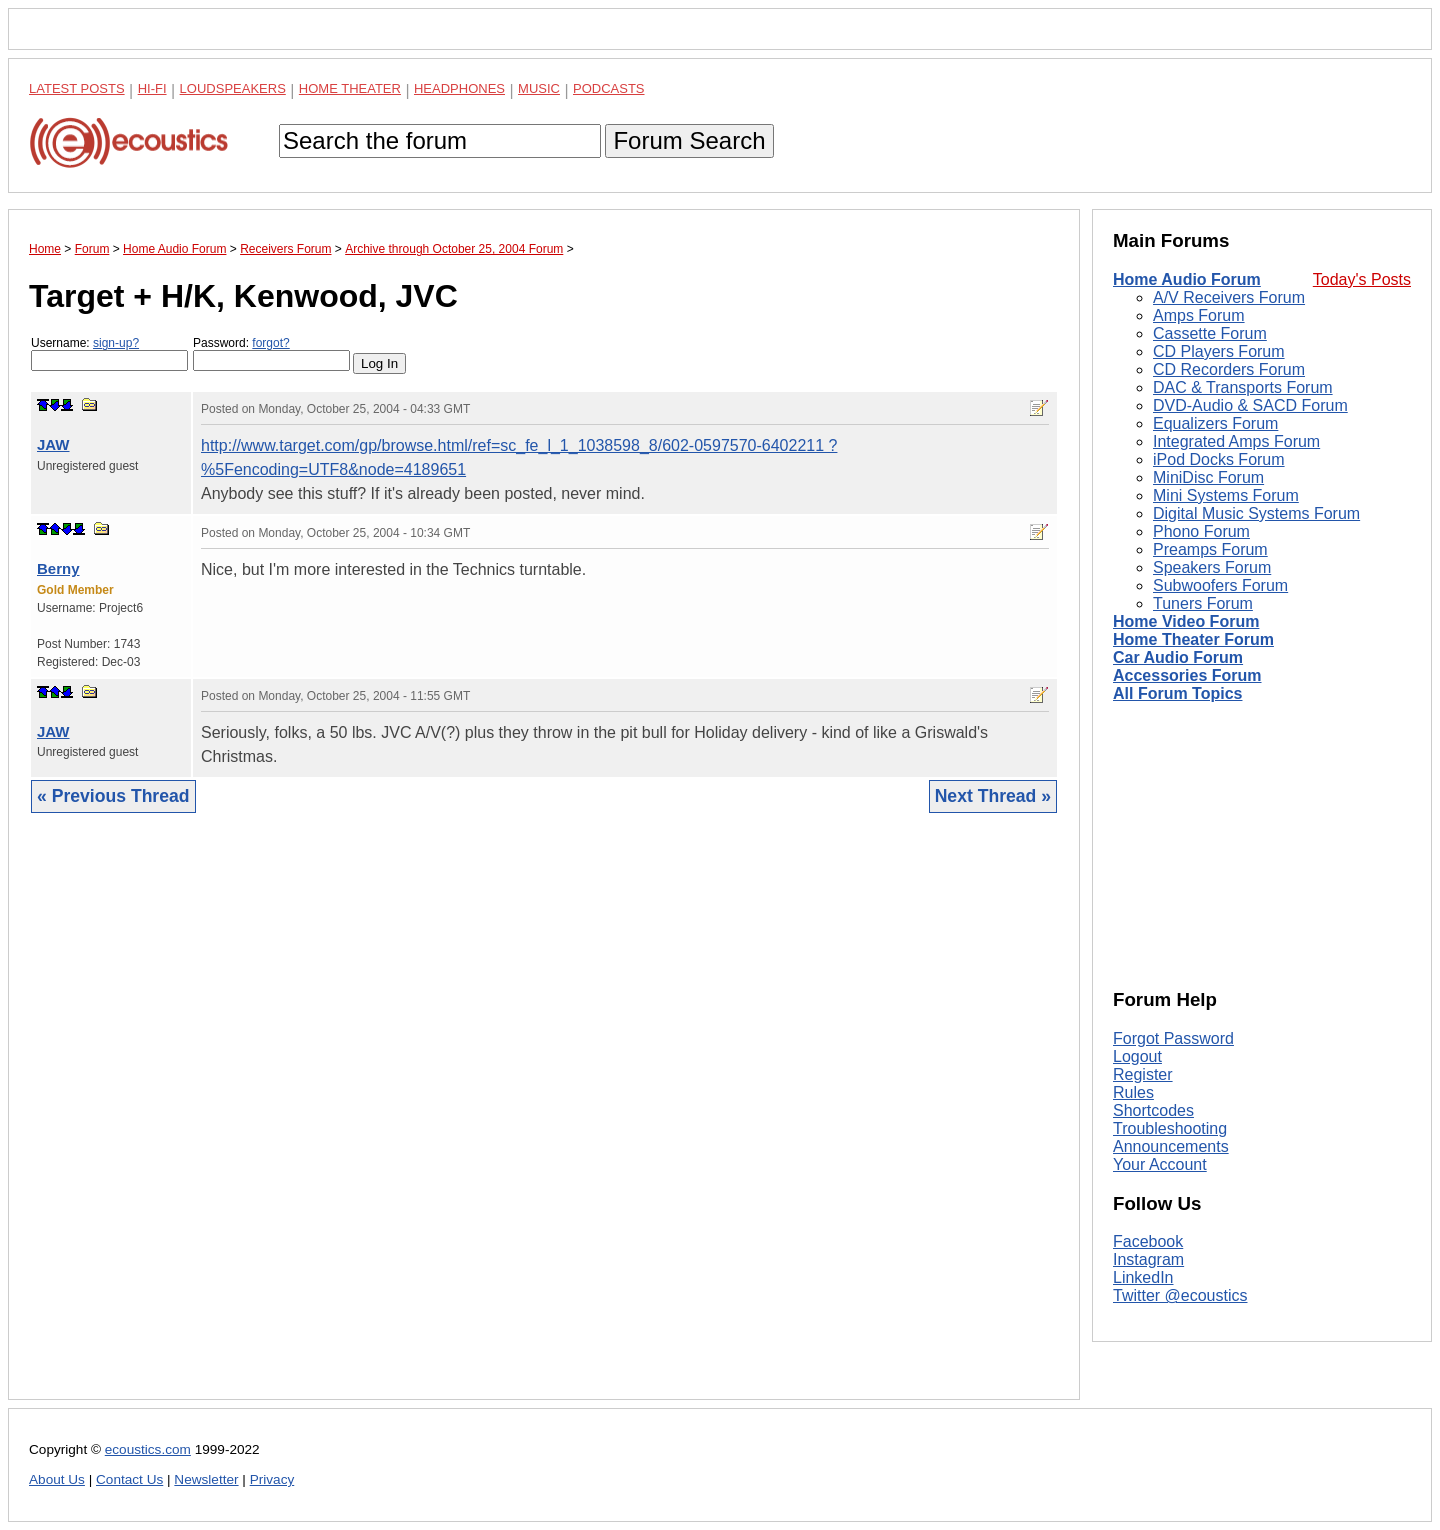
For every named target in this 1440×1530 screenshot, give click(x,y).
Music (539, 88)
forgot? (270, 343)
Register (1143, 1074)
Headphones (459, 88)
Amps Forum (1199, 315)
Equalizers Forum (1215, 423)
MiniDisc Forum (1208, 477)
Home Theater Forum (1193, 639)
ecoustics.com (148, 1449)
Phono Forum (1201, 531)
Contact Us (129, 1479)
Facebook (1148, 1241)
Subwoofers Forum (1220, 585)
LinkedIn (1143, 1277)
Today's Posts (1362, 279)
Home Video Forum (1186, 621)
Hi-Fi (152, 88)
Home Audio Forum (1187, 279)
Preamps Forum (1210, 549)
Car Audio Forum (1178, 657)
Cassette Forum (1210, 333)
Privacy (272, 1479)
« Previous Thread (113, 796)
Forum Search (689, 140)
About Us (57, 1479)
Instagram (1148, 1259)
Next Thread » (993, 796)
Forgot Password (1173, 1038)
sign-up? (116, 343)
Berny (58, 568)
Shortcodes (1153, 1110)
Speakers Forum (1212, 567)
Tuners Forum (1203, 603)
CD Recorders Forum (1229, 369)
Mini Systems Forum (1226, 495)
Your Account (1160, 1164)
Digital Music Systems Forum (1256, 513)
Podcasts (609, 88)
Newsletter (206, 1479)
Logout (1137, 1056)
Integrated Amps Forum (1236, 441)
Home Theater (350, 88)
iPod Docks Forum (1219, 459)
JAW (53, 444)
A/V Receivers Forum (1229, 297)
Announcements (1171, 1146)
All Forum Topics (1177, 693)
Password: (271, 353)
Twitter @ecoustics (1180, 1295)
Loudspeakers (233, 88)
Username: (109, 353)
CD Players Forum (1219, 351)
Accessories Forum (1187, 675)
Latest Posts (77, 88)
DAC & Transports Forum (1243, 387)
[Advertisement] (544, 1121)
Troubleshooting (1170, 1128)
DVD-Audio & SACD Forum (1250, 405)
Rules (1133, 1092)
